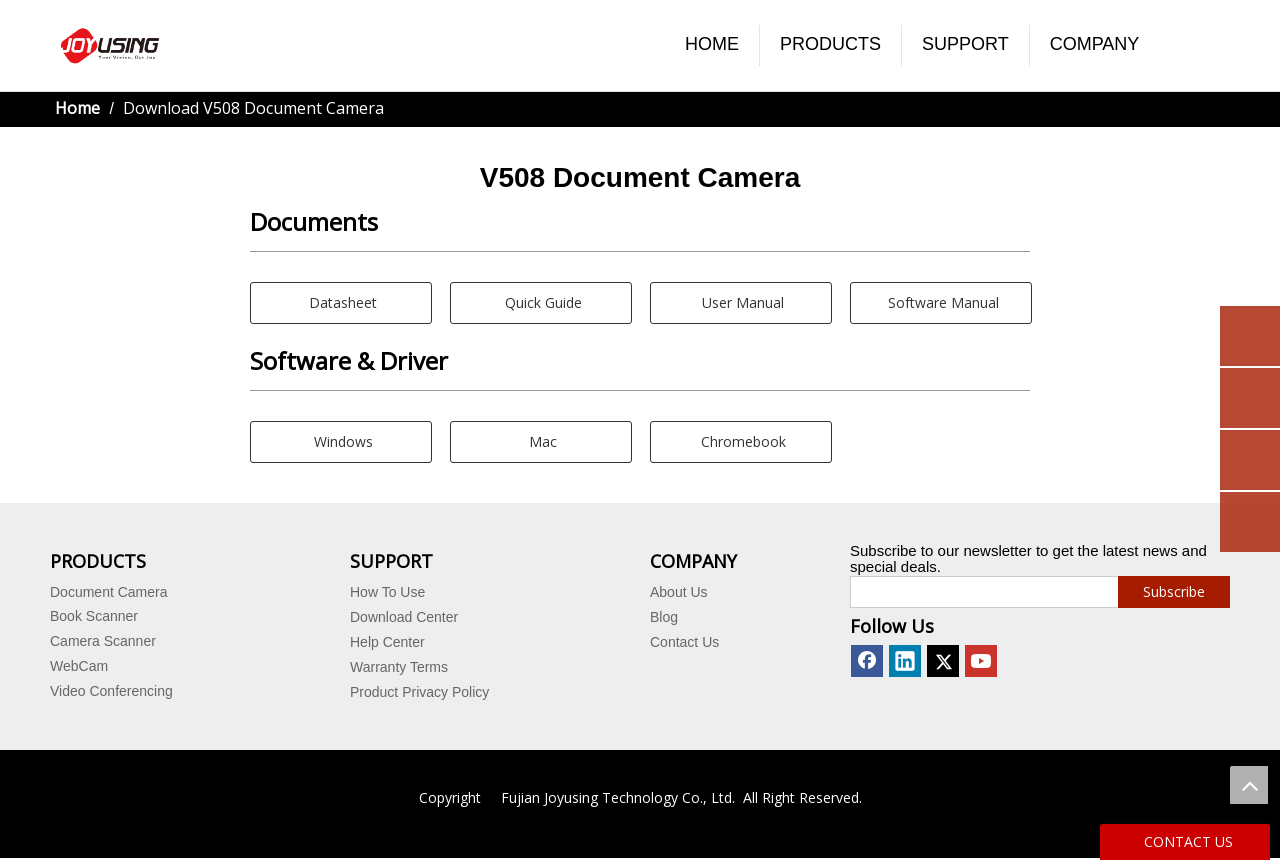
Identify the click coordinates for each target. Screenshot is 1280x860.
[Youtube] (981, 661)
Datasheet (341, 302)
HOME (712, 44)
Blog (664, 617)
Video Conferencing (111, 691)
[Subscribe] (1174, 592)
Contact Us (684, 642)
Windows (341, 441)
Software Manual (941, 302)
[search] (980, 592)
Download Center (404, 617)
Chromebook (741, 441)
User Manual (741, 302)
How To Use (387, 592)
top (1249, 785)
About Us (679, 592)
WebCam (79, 666)
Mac (541, 441)
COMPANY (1095, 44)
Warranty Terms (399, 667)
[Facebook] (867, 661)
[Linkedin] (905, 661)
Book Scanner (94, 616)
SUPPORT (965, 44)
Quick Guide (541, 302)
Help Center (387, 642)
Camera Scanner (103, 641)
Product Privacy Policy (419, 692)
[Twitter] (943, 661)
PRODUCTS (830, 44)
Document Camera (109, 592)
